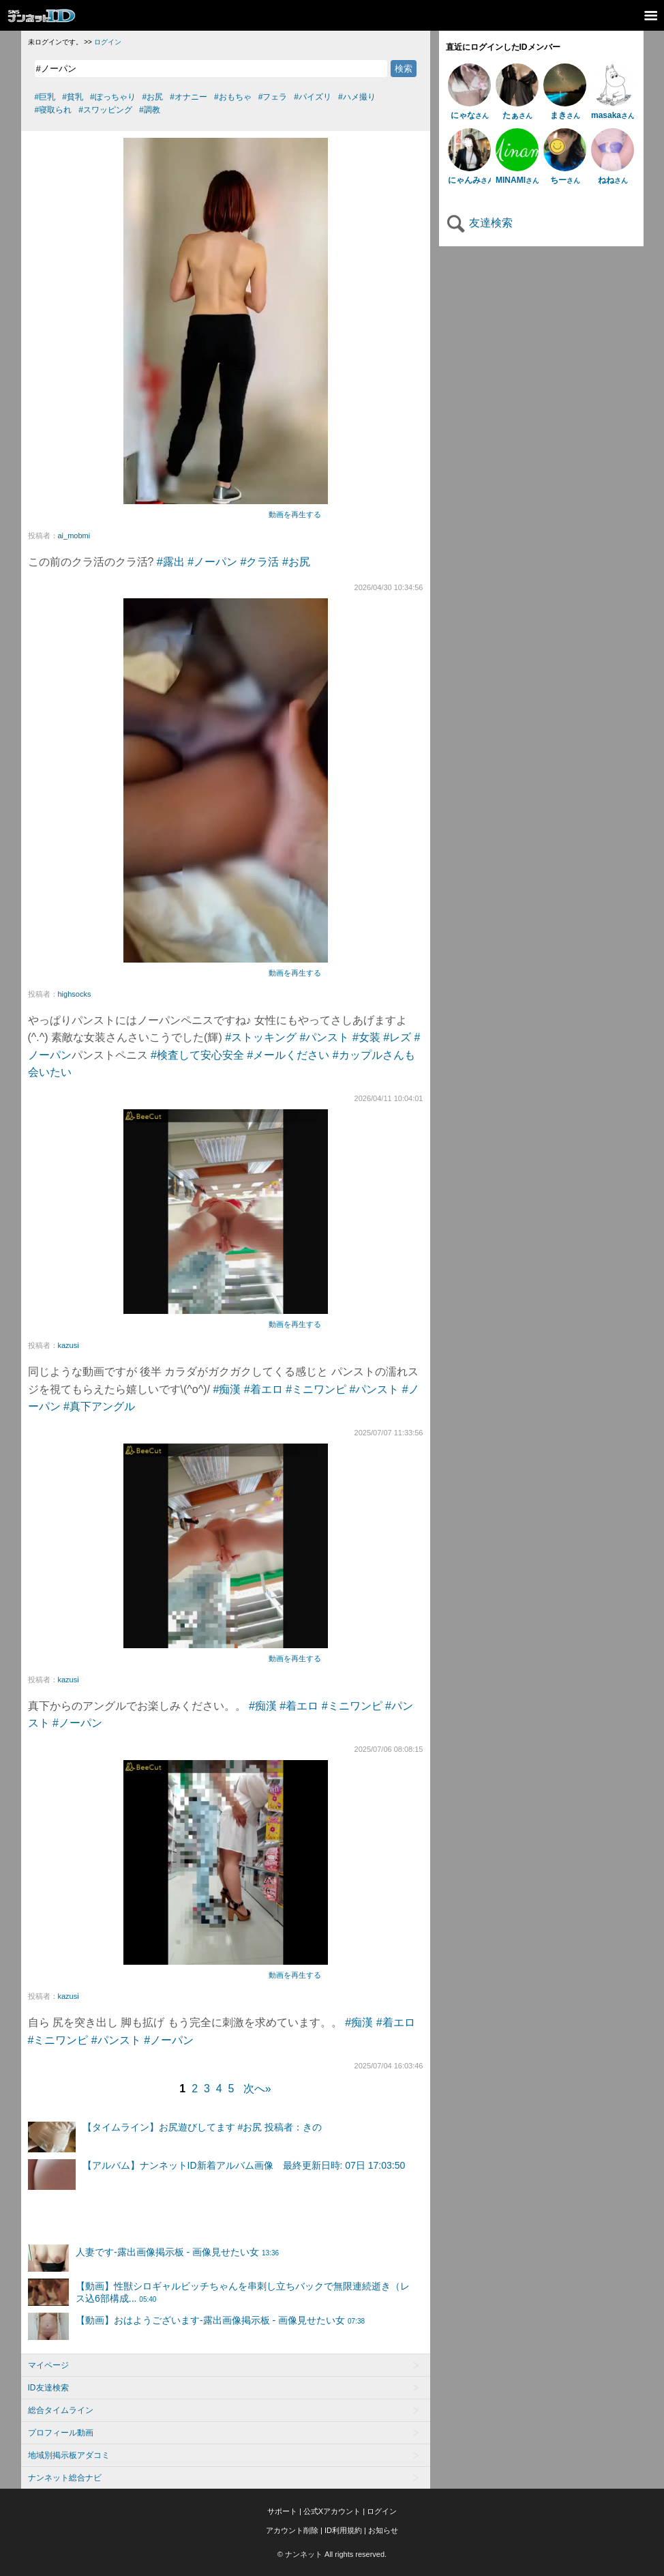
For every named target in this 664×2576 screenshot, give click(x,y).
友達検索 (479, 223)
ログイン (107, 42)
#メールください (288, 1055)
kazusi (68, 1345)
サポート (282, 2511)
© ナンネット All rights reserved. (332, 2554)
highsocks (74, 994)
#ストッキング (261, 1037)
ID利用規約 (343, 2530)
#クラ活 (260, 562)
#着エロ (263, 1389)
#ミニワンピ (316, 1389)
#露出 (171, 562)
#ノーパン (212, 562)
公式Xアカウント (332, 2511)
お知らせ (383, 2530)
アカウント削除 (292, 2530)
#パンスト (325, 1037)
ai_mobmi (74, 535)
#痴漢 (227, 1389)
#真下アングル (99, 1406)
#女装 (366, 1037)
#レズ (397, 1037)
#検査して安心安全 (197, 1055)
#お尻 (296, 562)
